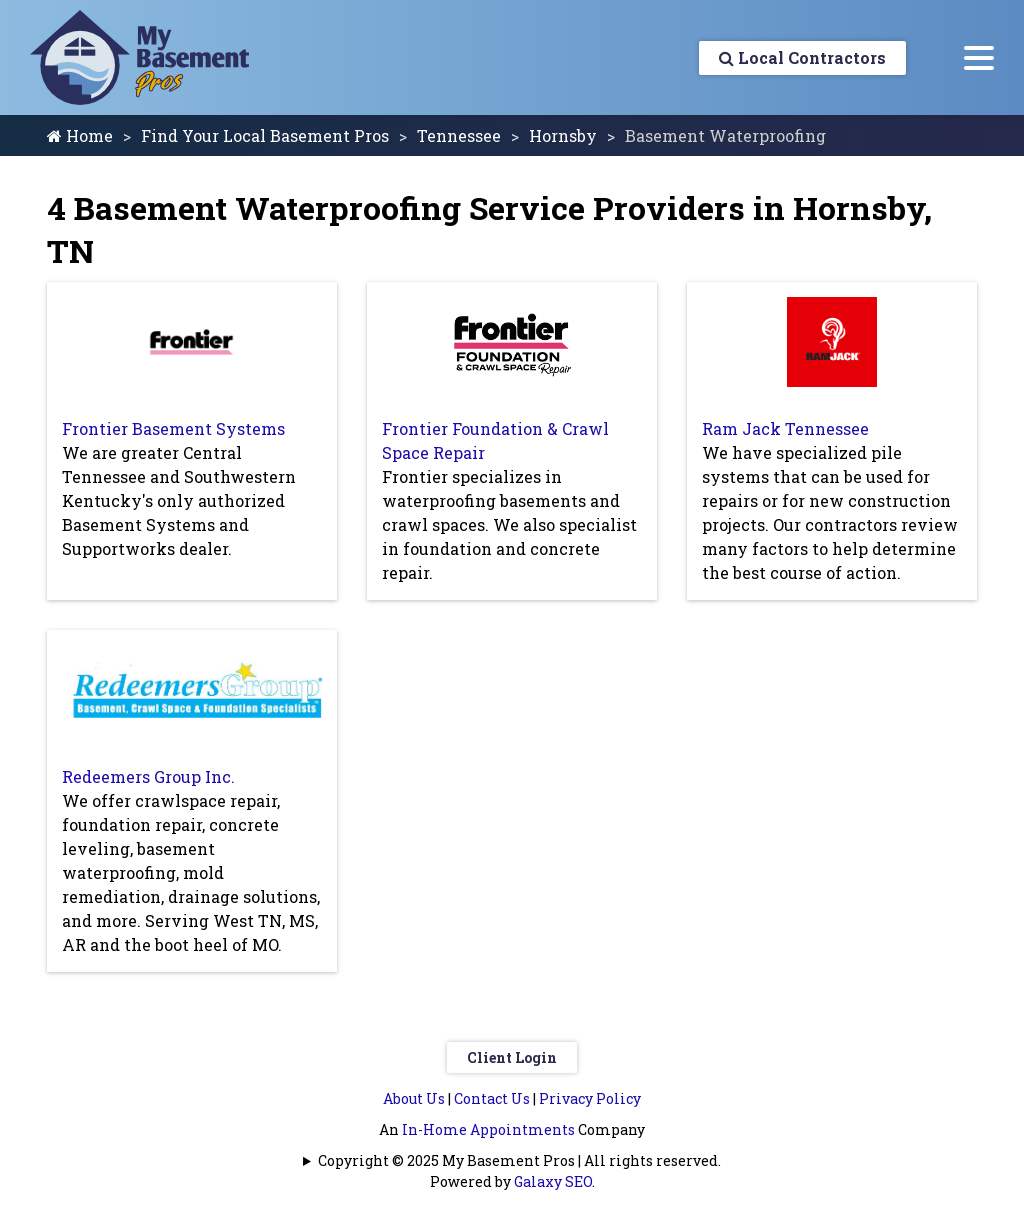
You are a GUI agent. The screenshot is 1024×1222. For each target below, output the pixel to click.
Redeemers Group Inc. (148, 776)
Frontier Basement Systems (173, 428)
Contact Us (492, 1098)
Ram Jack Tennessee (785, 428)
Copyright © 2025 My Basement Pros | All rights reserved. (519, 1160)
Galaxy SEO (553, 1181)
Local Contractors (802, 57)
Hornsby (563, 135)
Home (80, 135)
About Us (414, 1098)
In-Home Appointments (488, 1129)
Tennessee (459, 135)
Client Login (512, 1057)
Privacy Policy (590, 1098)
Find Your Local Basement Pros (265, 135)
